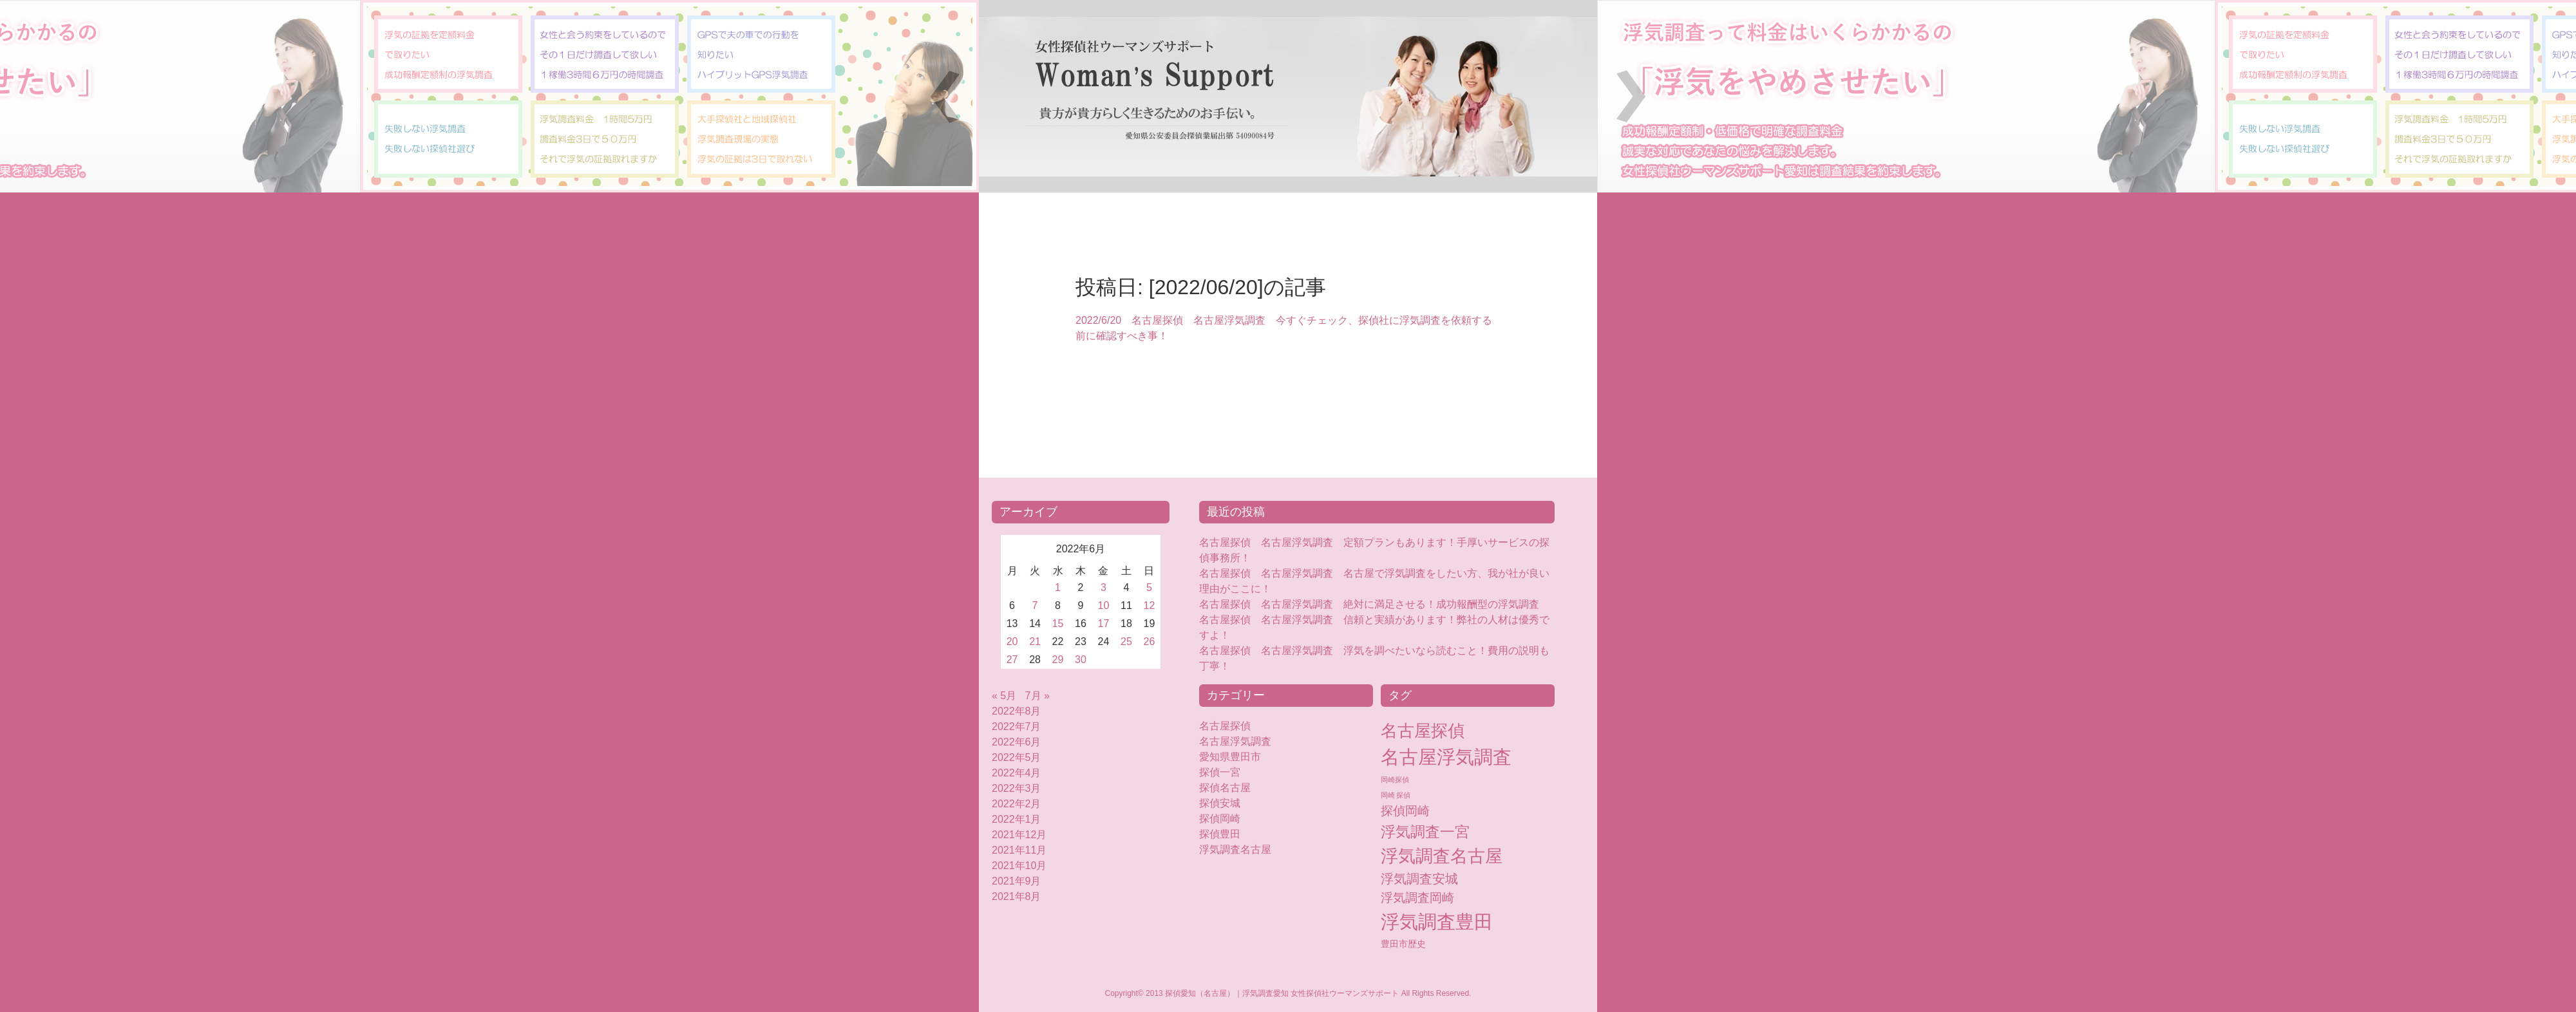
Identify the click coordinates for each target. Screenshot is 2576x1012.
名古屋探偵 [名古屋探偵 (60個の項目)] (1422, 731)
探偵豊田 (1230, 834)
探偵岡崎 (1225, 818)
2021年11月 (1019, 850)
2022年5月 (1016, 757)
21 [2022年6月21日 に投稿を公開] (1035, 641)
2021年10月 (1019, 865)
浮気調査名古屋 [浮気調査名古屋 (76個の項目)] (1441, 856)
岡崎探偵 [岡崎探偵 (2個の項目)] (1395, 779)
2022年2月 (1016, 803)
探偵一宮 (1219, 772)
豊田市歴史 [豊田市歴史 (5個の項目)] (1403, 944)
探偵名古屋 (1225, 787)
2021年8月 (1016, 896)
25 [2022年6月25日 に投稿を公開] (1126, 641)
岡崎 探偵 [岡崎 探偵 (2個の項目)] (1396, 795)
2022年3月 (1016, 788)
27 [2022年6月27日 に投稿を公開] (1012, 659)
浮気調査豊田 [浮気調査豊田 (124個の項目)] (1437, 921)
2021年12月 (1019, 834)
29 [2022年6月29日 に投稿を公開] (1058, 659)
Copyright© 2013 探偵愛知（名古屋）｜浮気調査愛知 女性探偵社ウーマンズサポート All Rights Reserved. (1288, 993)
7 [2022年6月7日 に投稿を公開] (1035, 605)
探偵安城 (1219, 803)
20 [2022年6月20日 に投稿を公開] (1012, 641)
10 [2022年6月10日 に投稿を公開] (1104, 605)
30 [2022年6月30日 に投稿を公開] (1080, 659)
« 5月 (1004, 695)
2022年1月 (1016, 819)
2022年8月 (1016, 711)
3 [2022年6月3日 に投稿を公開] (1103, 587)
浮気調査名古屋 (1235, 849)
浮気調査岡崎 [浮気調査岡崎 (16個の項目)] (1417, 897)
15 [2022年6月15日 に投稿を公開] (1058, 623)
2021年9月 (1016, 881)
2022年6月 (1016, 741)
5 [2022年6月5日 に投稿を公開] (1149, 587)
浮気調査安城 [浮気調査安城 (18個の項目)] (1419, 879)
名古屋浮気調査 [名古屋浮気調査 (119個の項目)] (1446, 757)
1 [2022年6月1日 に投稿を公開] (1058, 587)
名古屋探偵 (1225, 725)
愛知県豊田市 (1230, 756)
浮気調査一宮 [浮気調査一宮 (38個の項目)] (1425, 831)
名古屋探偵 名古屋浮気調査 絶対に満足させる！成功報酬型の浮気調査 (1369, 604)
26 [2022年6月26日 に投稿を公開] (1149, 641)
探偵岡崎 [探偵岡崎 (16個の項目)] (1405, 811)
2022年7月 (1016, 726)
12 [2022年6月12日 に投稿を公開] (1149, 605)
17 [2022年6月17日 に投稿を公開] (1104, 623)
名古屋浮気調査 (1235, 741)
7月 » (1037, 695)
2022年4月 (1016, 772)
